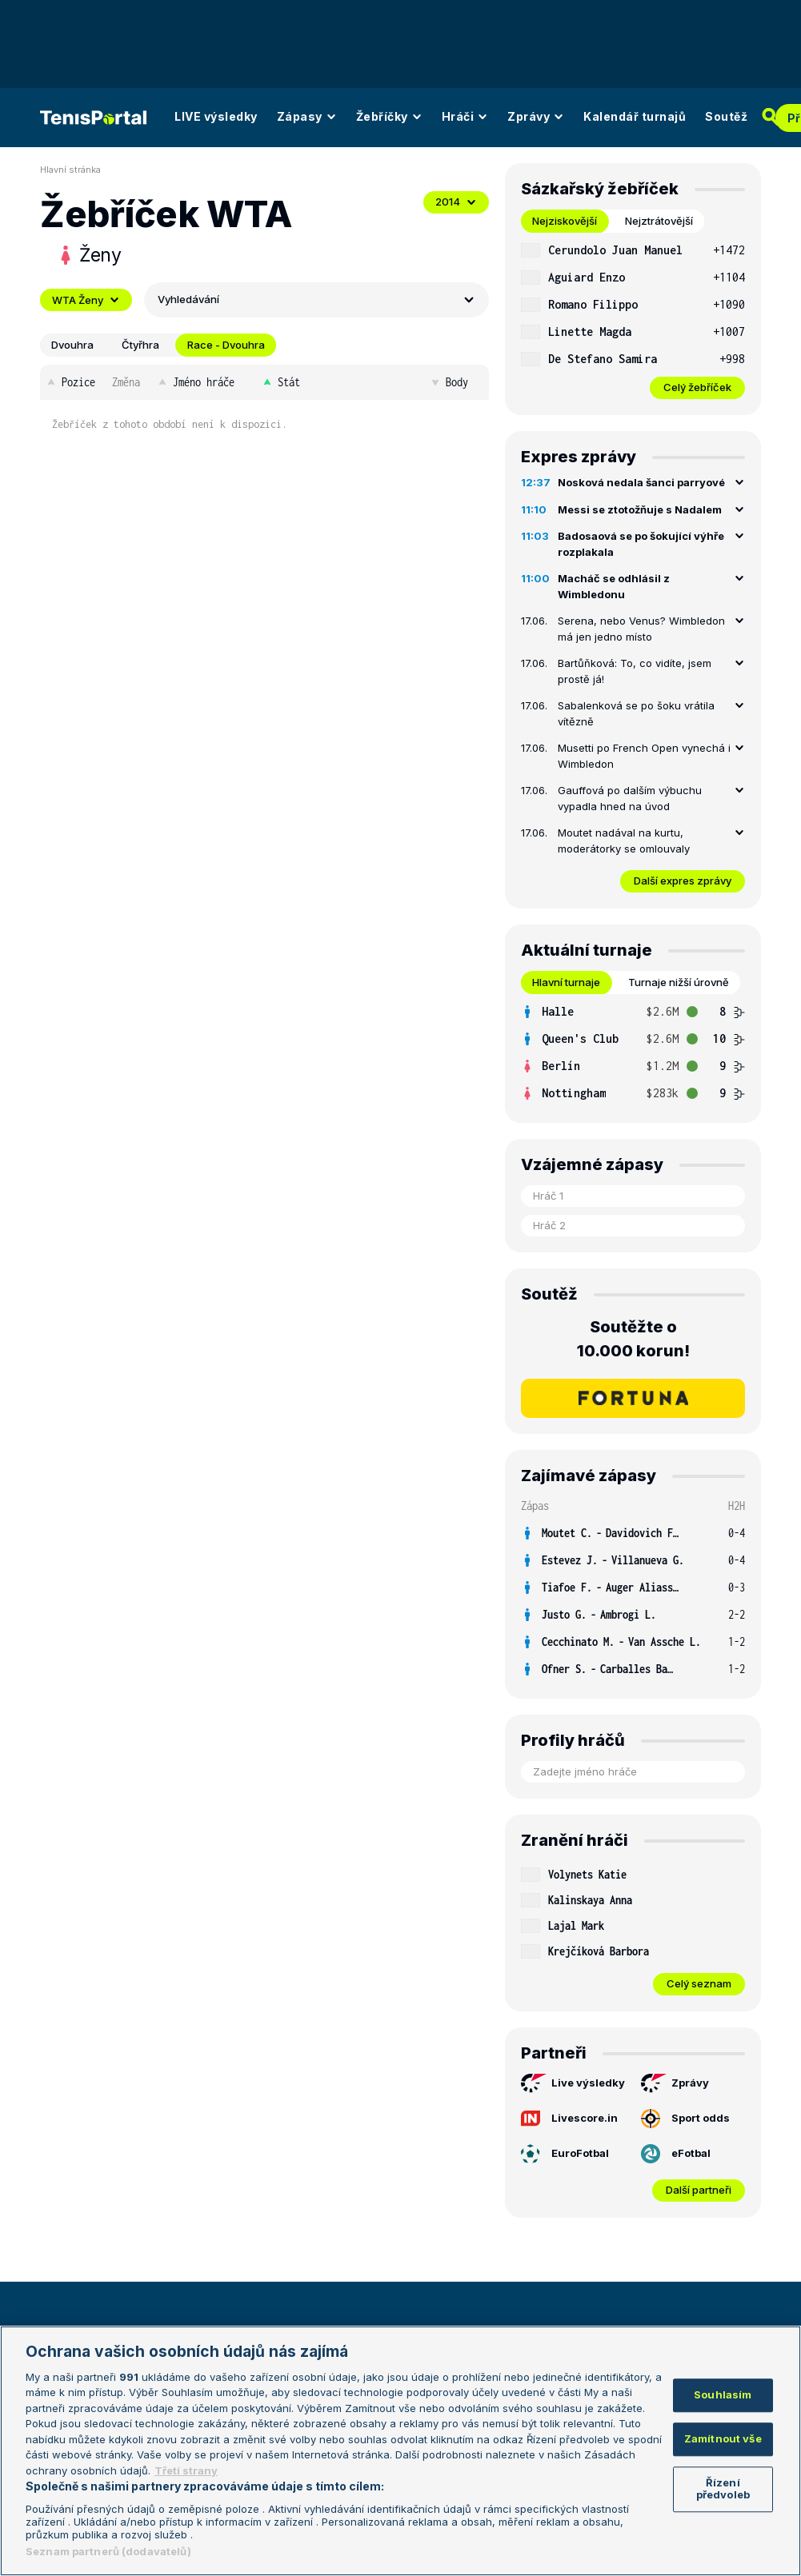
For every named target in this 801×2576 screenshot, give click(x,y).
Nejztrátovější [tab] (659, 220)
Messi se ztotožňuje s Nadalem (640, 509)
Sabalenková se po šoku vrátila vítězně (636, 713)
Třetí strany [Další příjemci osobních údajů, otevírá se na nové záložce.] (186, 2470)
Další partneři (698, 2189)
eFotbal (676, 2153)
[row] (633, 250)
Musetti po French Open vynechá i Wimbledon (644, 755)
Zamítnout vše (723, 2438)
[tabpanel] (633, 318)
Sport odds (685, 2118)
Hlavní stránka (70, 169)
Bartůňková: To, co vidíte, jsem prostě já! (634, 671)
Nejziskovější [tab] (564, 220)
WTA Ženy (86, 300)
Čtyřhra (140, 344)
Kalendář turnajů (634, 116)
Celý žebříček (697, 387)
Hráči (465, 116)
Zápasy (307, 116)
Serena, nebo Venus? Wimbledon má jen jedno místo (641, 628)
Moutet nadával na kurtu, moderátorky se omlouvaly (624, 840)
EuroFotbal (565, 2153)
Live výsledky (573, 2083)
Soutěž (726, 116)
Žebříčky (389, 116)
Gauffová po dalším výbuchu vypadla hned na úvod (630, 798)
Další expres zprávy (682, 880)
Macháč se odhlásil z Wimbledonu (614, 586)
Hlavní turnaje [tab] (566, 982)
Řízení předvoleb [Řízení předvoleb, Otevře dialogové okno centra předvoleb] (723, 2489)
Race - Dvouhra (226, 344)
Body (448, 382)
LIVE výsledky (216, 116)
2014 (456, 201)
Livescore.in (569, 2119)
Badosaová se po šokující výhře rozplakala (641, 543)
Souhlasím (722, 2395)
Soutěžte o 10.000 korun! (633, 1338)
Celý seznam (699, 1983)
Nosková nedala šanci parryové (641, 482)
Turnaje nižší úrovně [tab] (678, 982)
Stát (280, 382)
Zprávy (535, 116)
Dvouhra (72, 344)
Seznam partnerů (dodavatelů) (108, 2551)
